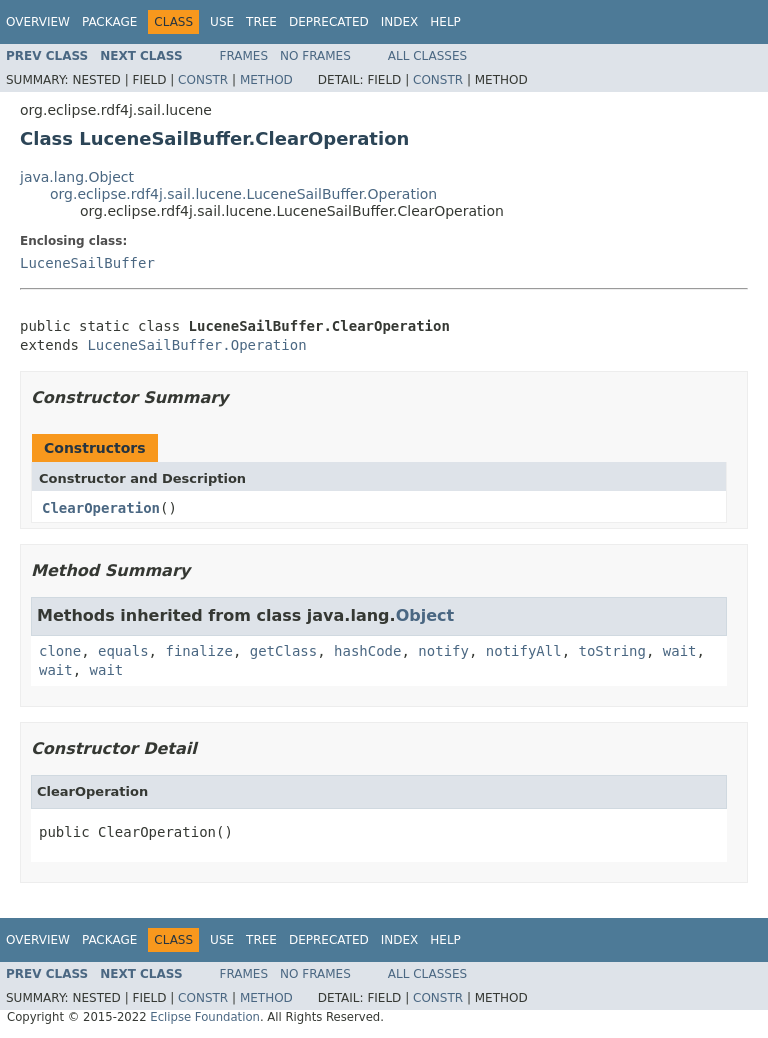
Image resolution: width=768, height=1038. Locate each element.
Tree (261, 22)
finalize (198, 651)
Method (266, 80)
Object (425, 615)
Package (109, 22)
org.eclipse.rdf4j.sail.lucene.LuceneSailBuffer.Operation (243, 194)
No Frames (315, 56)
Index (400, 22)
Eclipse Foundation (205, 1017)
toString (612, 651)
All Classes (427, 56)
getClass (283, 651)
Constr (203, 80)
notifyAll (524, 651)
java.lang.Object (77, 177)
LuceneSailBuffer (87, 263)
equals (123, 651)
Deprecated (329, 22)
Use (222, 22)
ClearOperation (101, 508)
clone (60, 651)
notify (443, 651)
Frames (244, 56)
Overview (38, 22)
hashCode (367, 651)
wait (680, 651)
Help (445, 22)
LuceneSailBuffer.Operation (196, 345)
